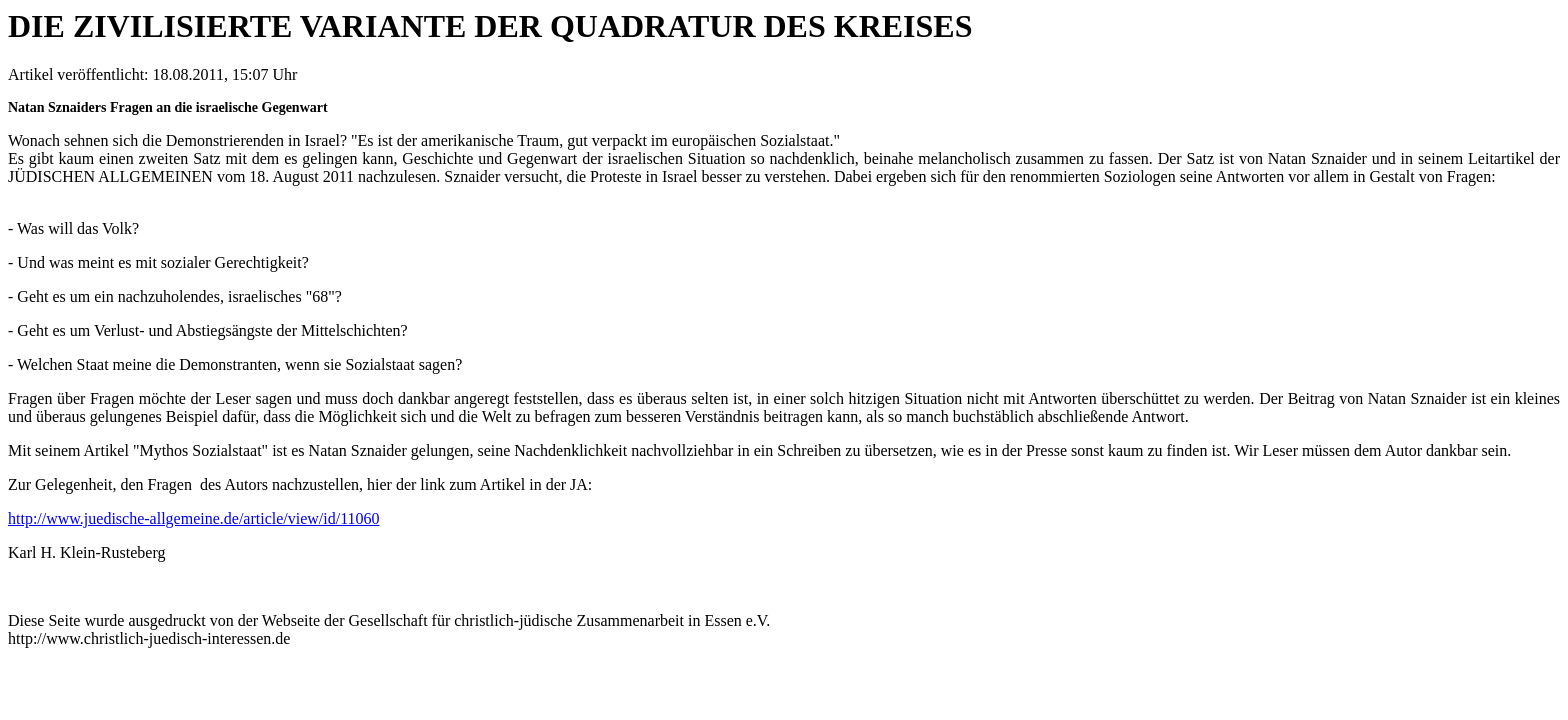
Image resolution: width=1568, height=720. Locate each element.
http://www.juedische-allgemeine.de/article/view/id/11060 (194, 518)
